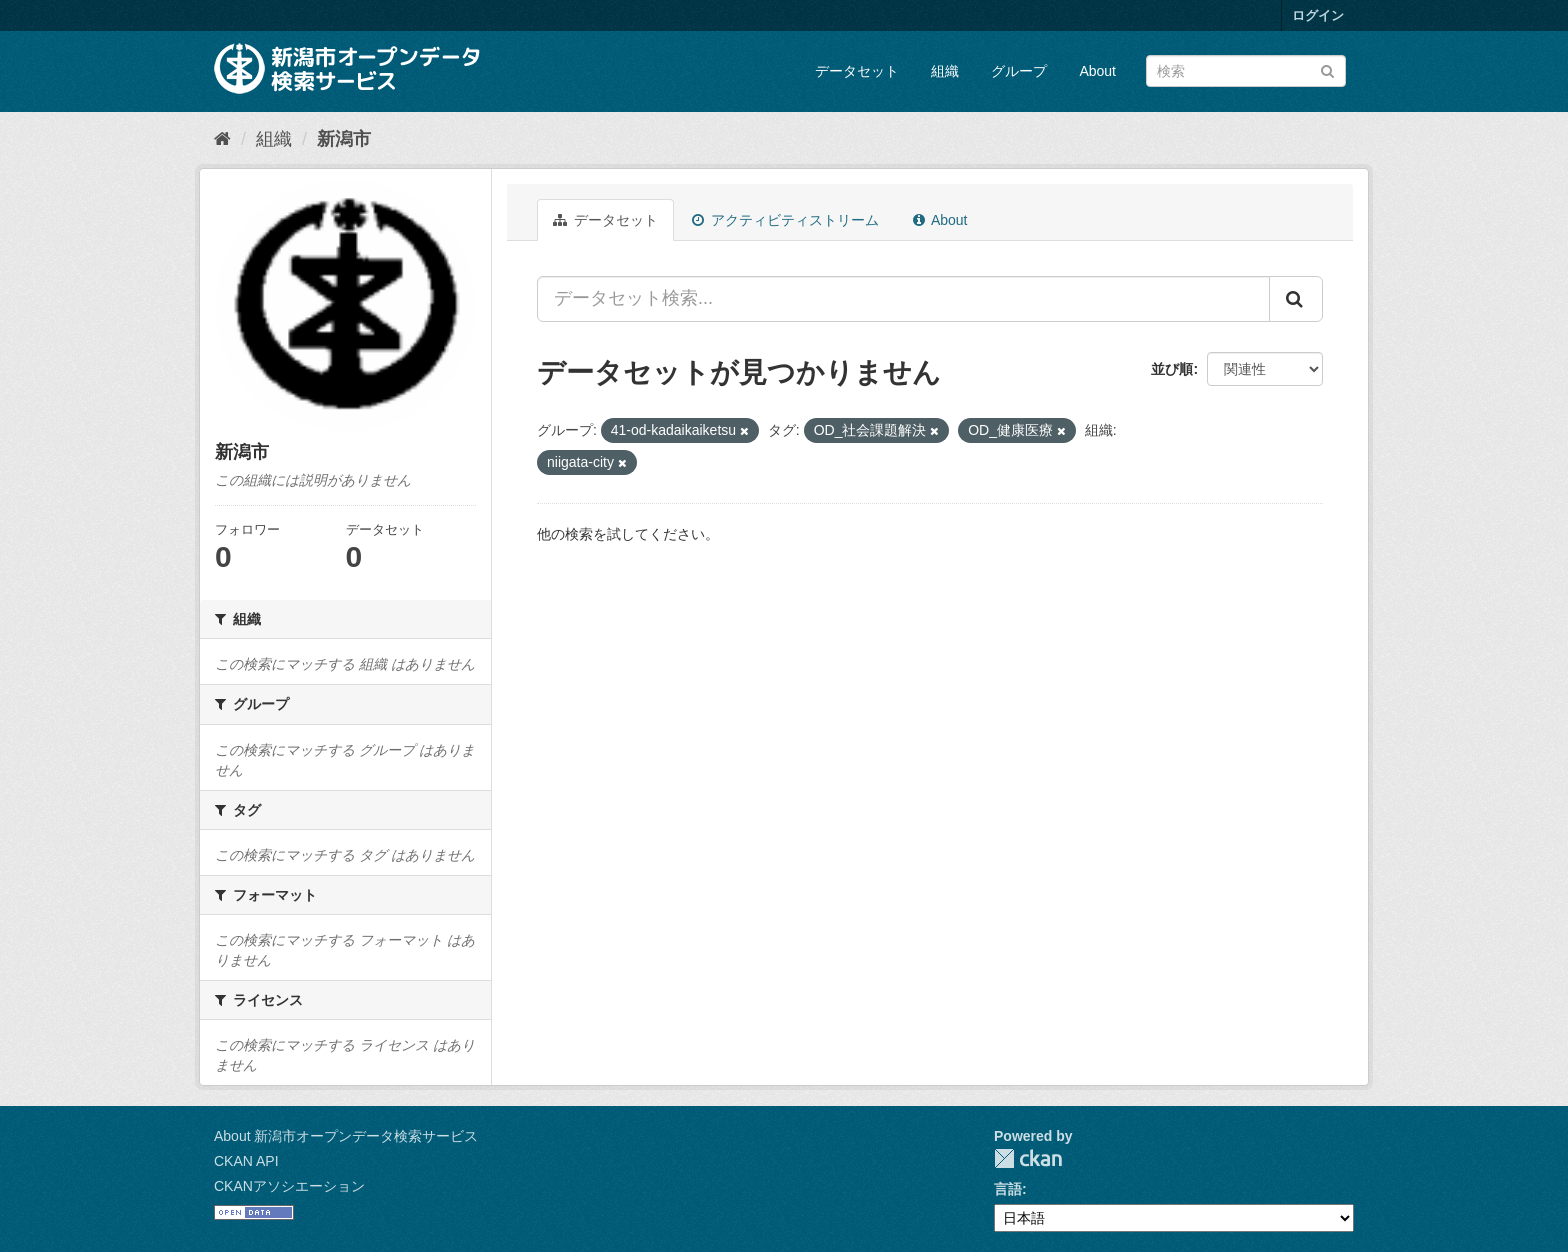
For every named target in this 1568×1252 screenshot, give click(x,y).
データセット (857, 71)
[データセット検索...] (903, 299)
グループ (1019, 71)
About (1097, 71)
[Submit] (1327, 69)
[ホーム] (222, 139)
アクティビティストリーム (785, 220)
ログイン (1318, 15)
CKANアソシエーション (289, 1186)
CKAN (1028, 1158)
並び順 (1172, 369)
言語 (1008, 1189)
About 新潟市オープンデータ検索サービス (346, 1136)
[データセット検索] (1246, 71)
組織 (945, 71)
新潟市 (344, 139)
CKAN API (246, 1161)
